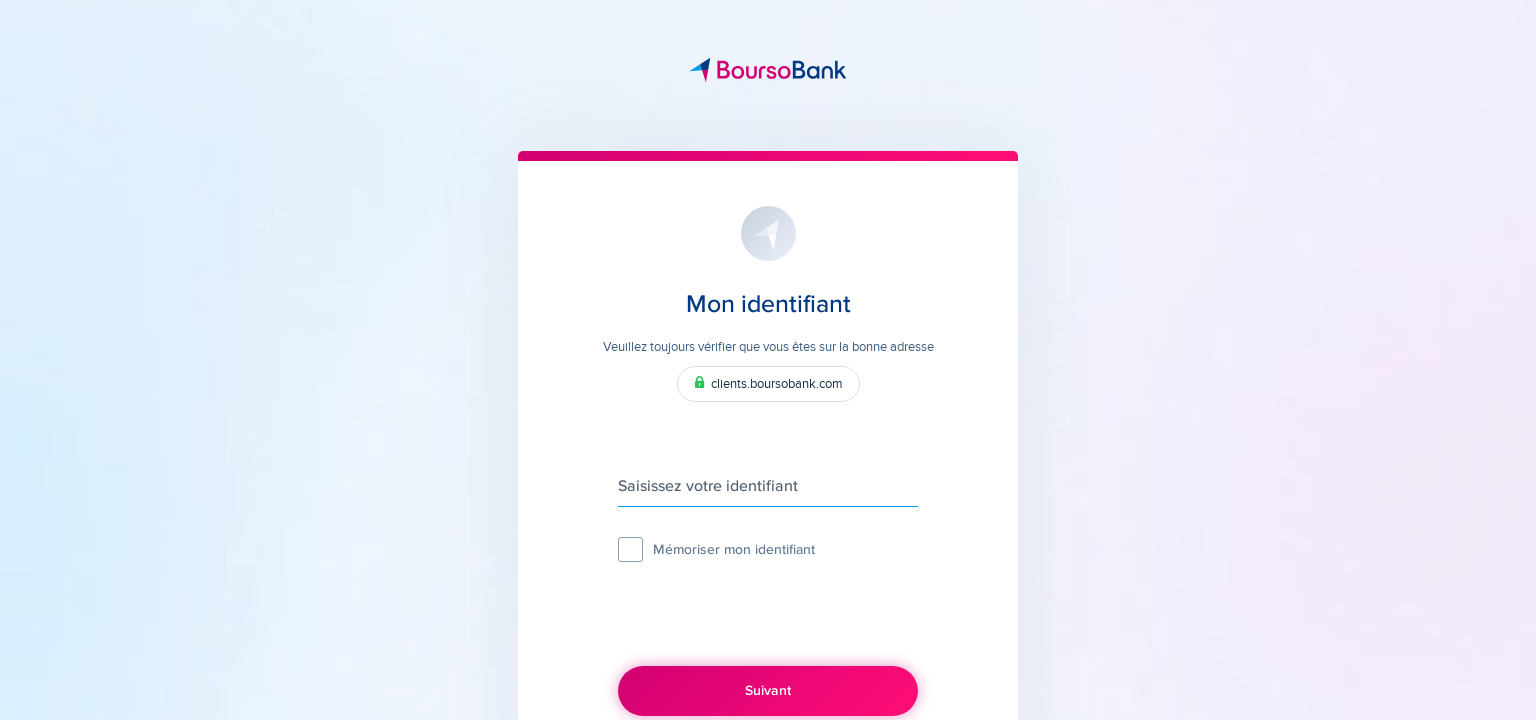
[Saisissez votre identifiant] (768, 487)
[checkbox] (630, 549)
